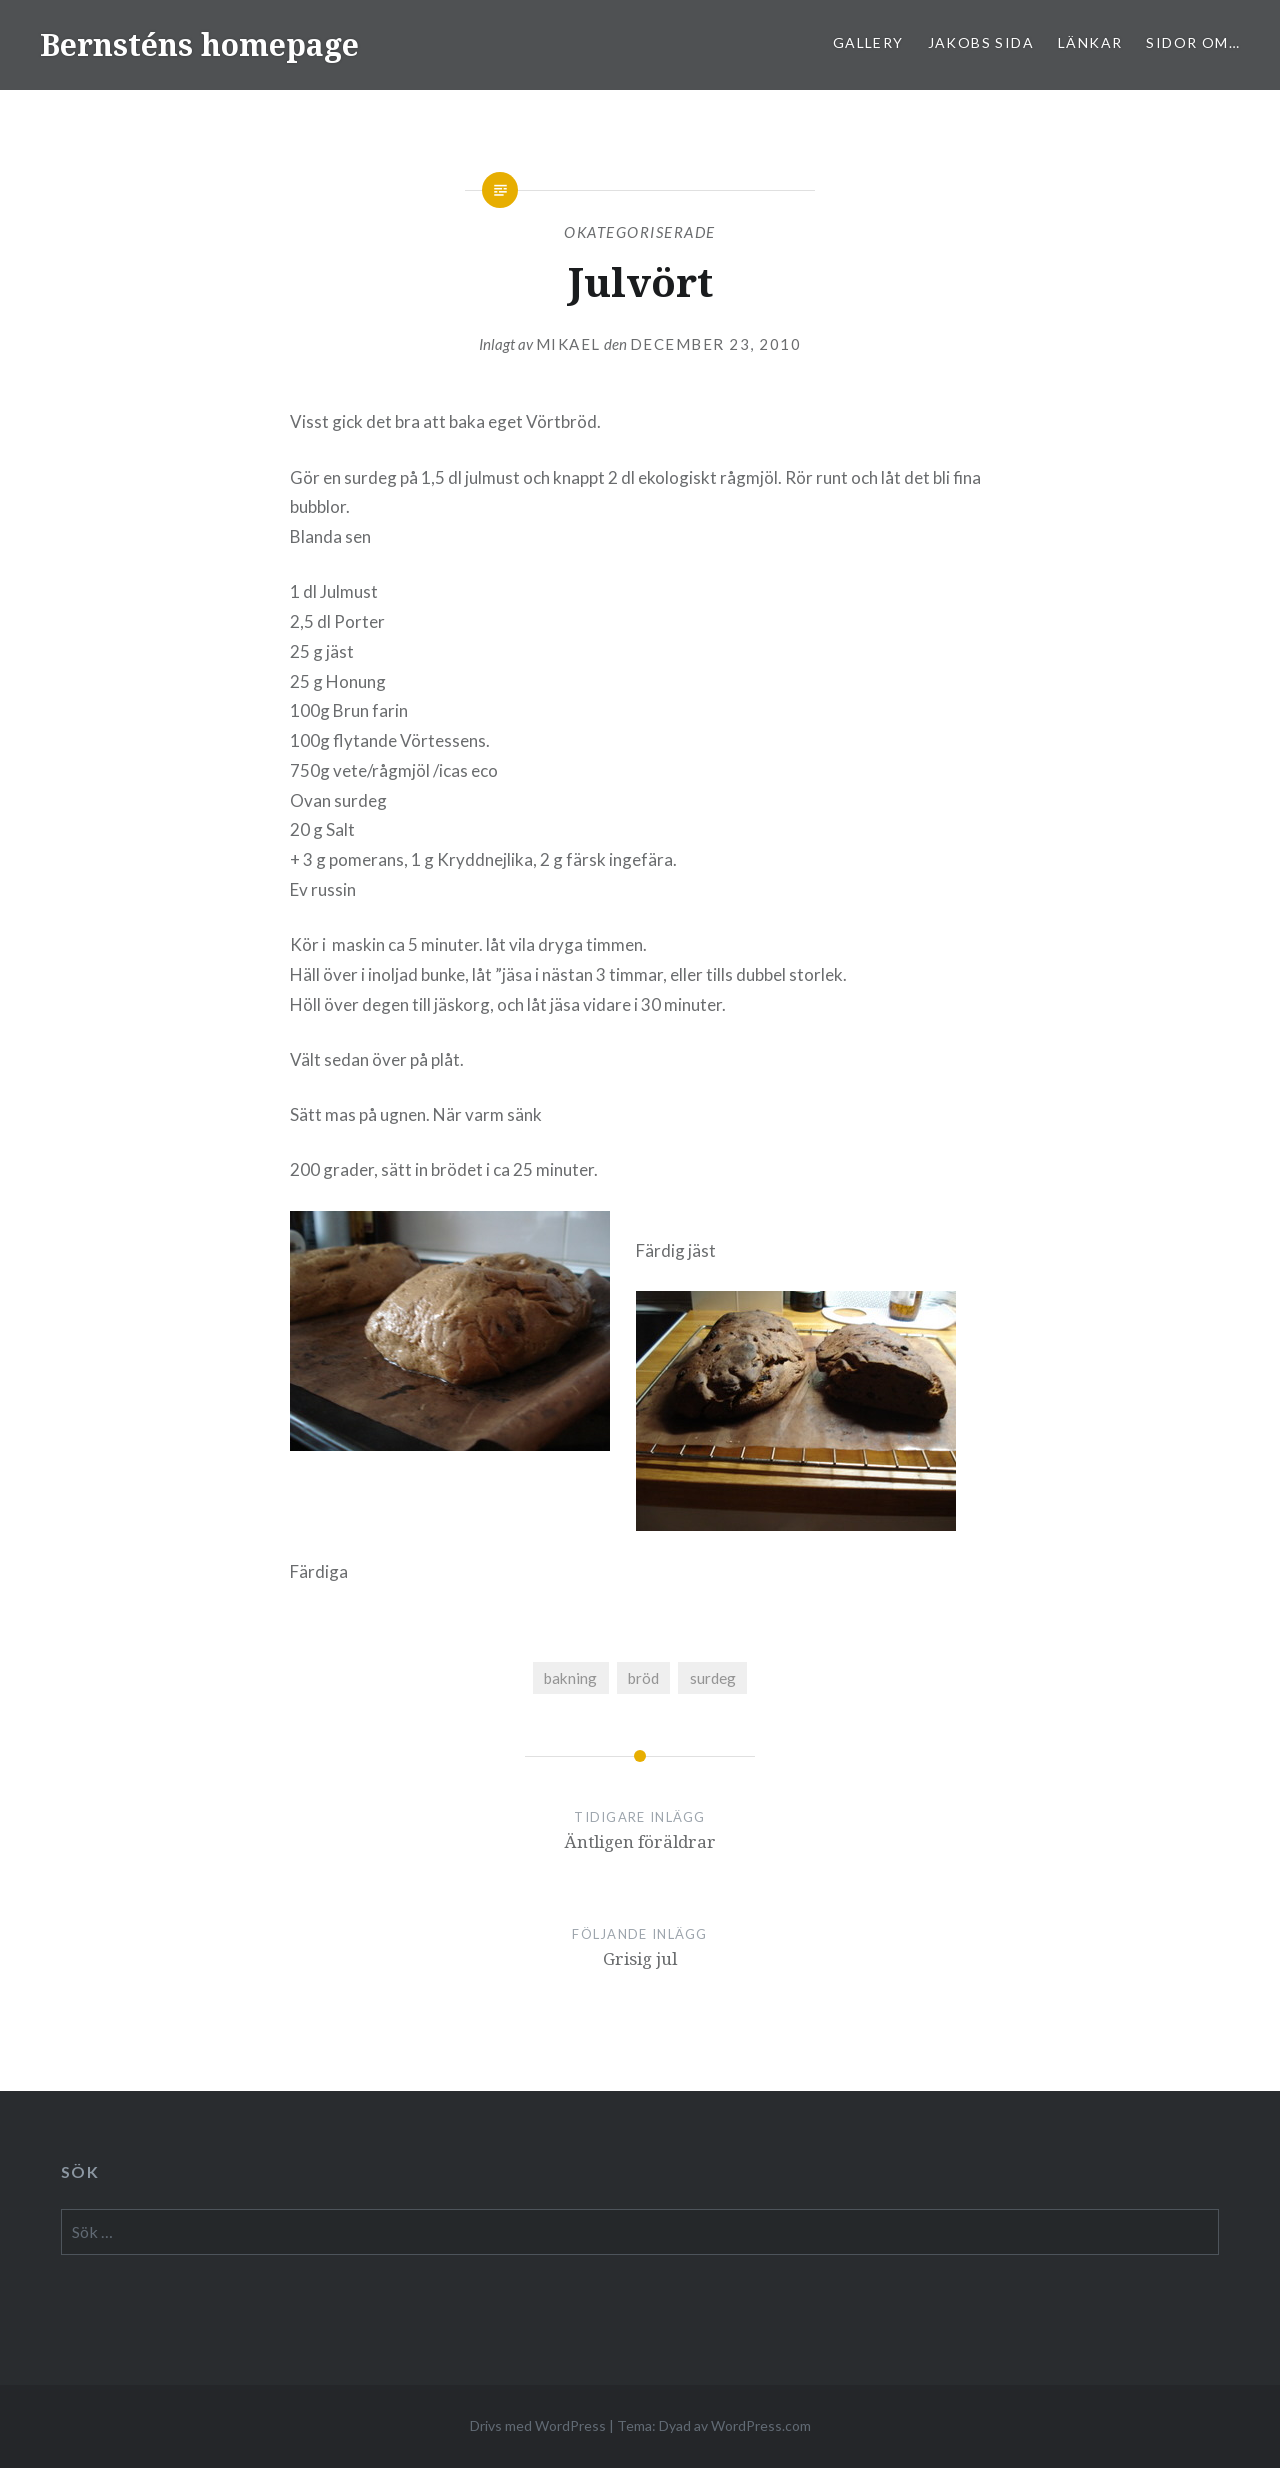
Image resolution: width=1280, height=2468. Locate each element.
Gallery (868, 42)
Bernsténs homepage (199, 44)
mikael (568, 344)
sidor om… (1193, 42)
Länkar (1090, 42)
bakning (570, 1678)
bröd (643, 1678)
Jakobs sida (981, 42)
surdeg (713, 1678)
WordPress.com (761, 2425)
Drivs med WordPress (538, 2425)
